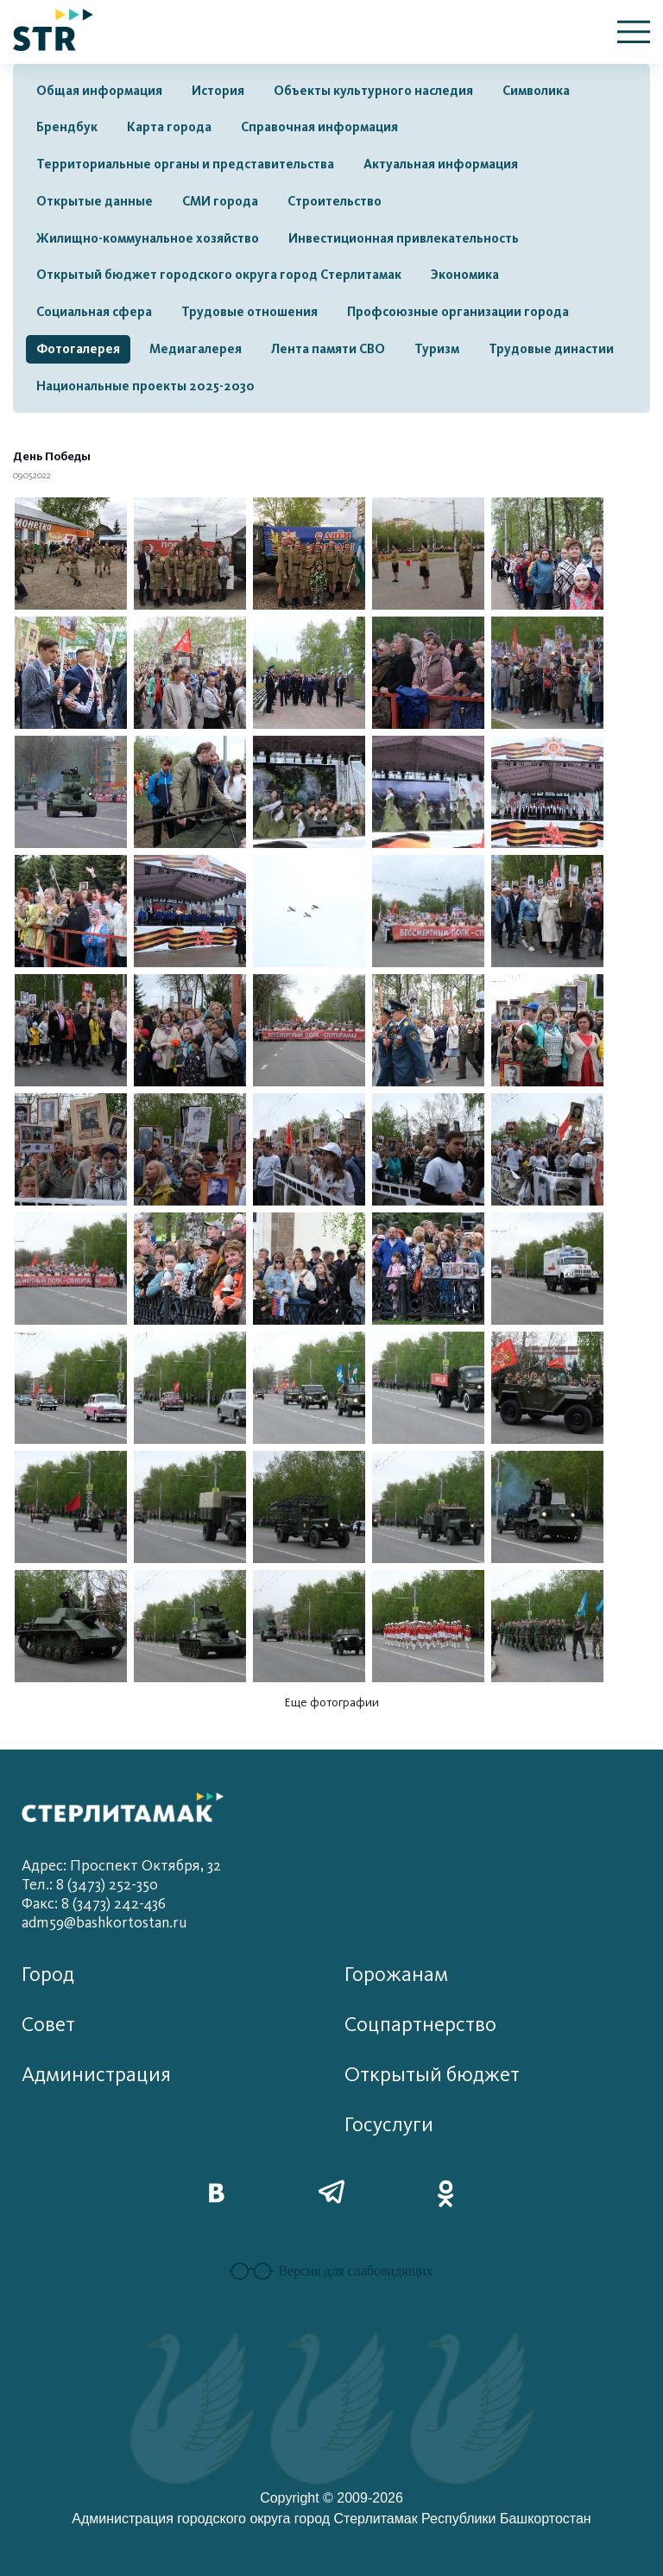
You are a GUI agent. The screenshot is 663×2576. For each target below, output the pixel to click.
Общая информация (99, 90)
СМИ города (220, 201)
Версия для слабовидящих (331, 2271)
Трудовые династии (551, 349)
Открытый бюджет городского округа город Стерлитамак (218, 274)
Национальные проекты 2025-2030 (145, 386)
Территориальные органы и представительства (185, 164)
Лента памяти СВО (328, 349)
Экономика (465, 274)
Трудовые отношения (249, 312)
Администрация (96, 2074)
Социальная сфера (94, 312)
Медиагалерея (195, 349)
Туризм (436, 349)
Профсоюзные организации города (458, 312)
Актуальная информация (440, 164)
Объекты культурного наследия (373, 90)
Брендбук (67, 127)
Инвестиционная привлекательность (403, 238)
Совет (48, 2024)
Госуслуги (388, 2124)
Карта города (169, 127)
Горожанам (396, 1974)
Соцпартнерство (420, 2024)
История (218, 90)
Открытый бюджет (432, 2074)
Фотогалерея (78, 349)
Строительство (334, 201)
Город (48, 1974)
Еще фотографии (332, 1702)
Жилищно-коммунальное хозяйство (147, 238)
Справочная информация (319, 127)
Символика (536, 90)
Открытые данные (94, 201)
